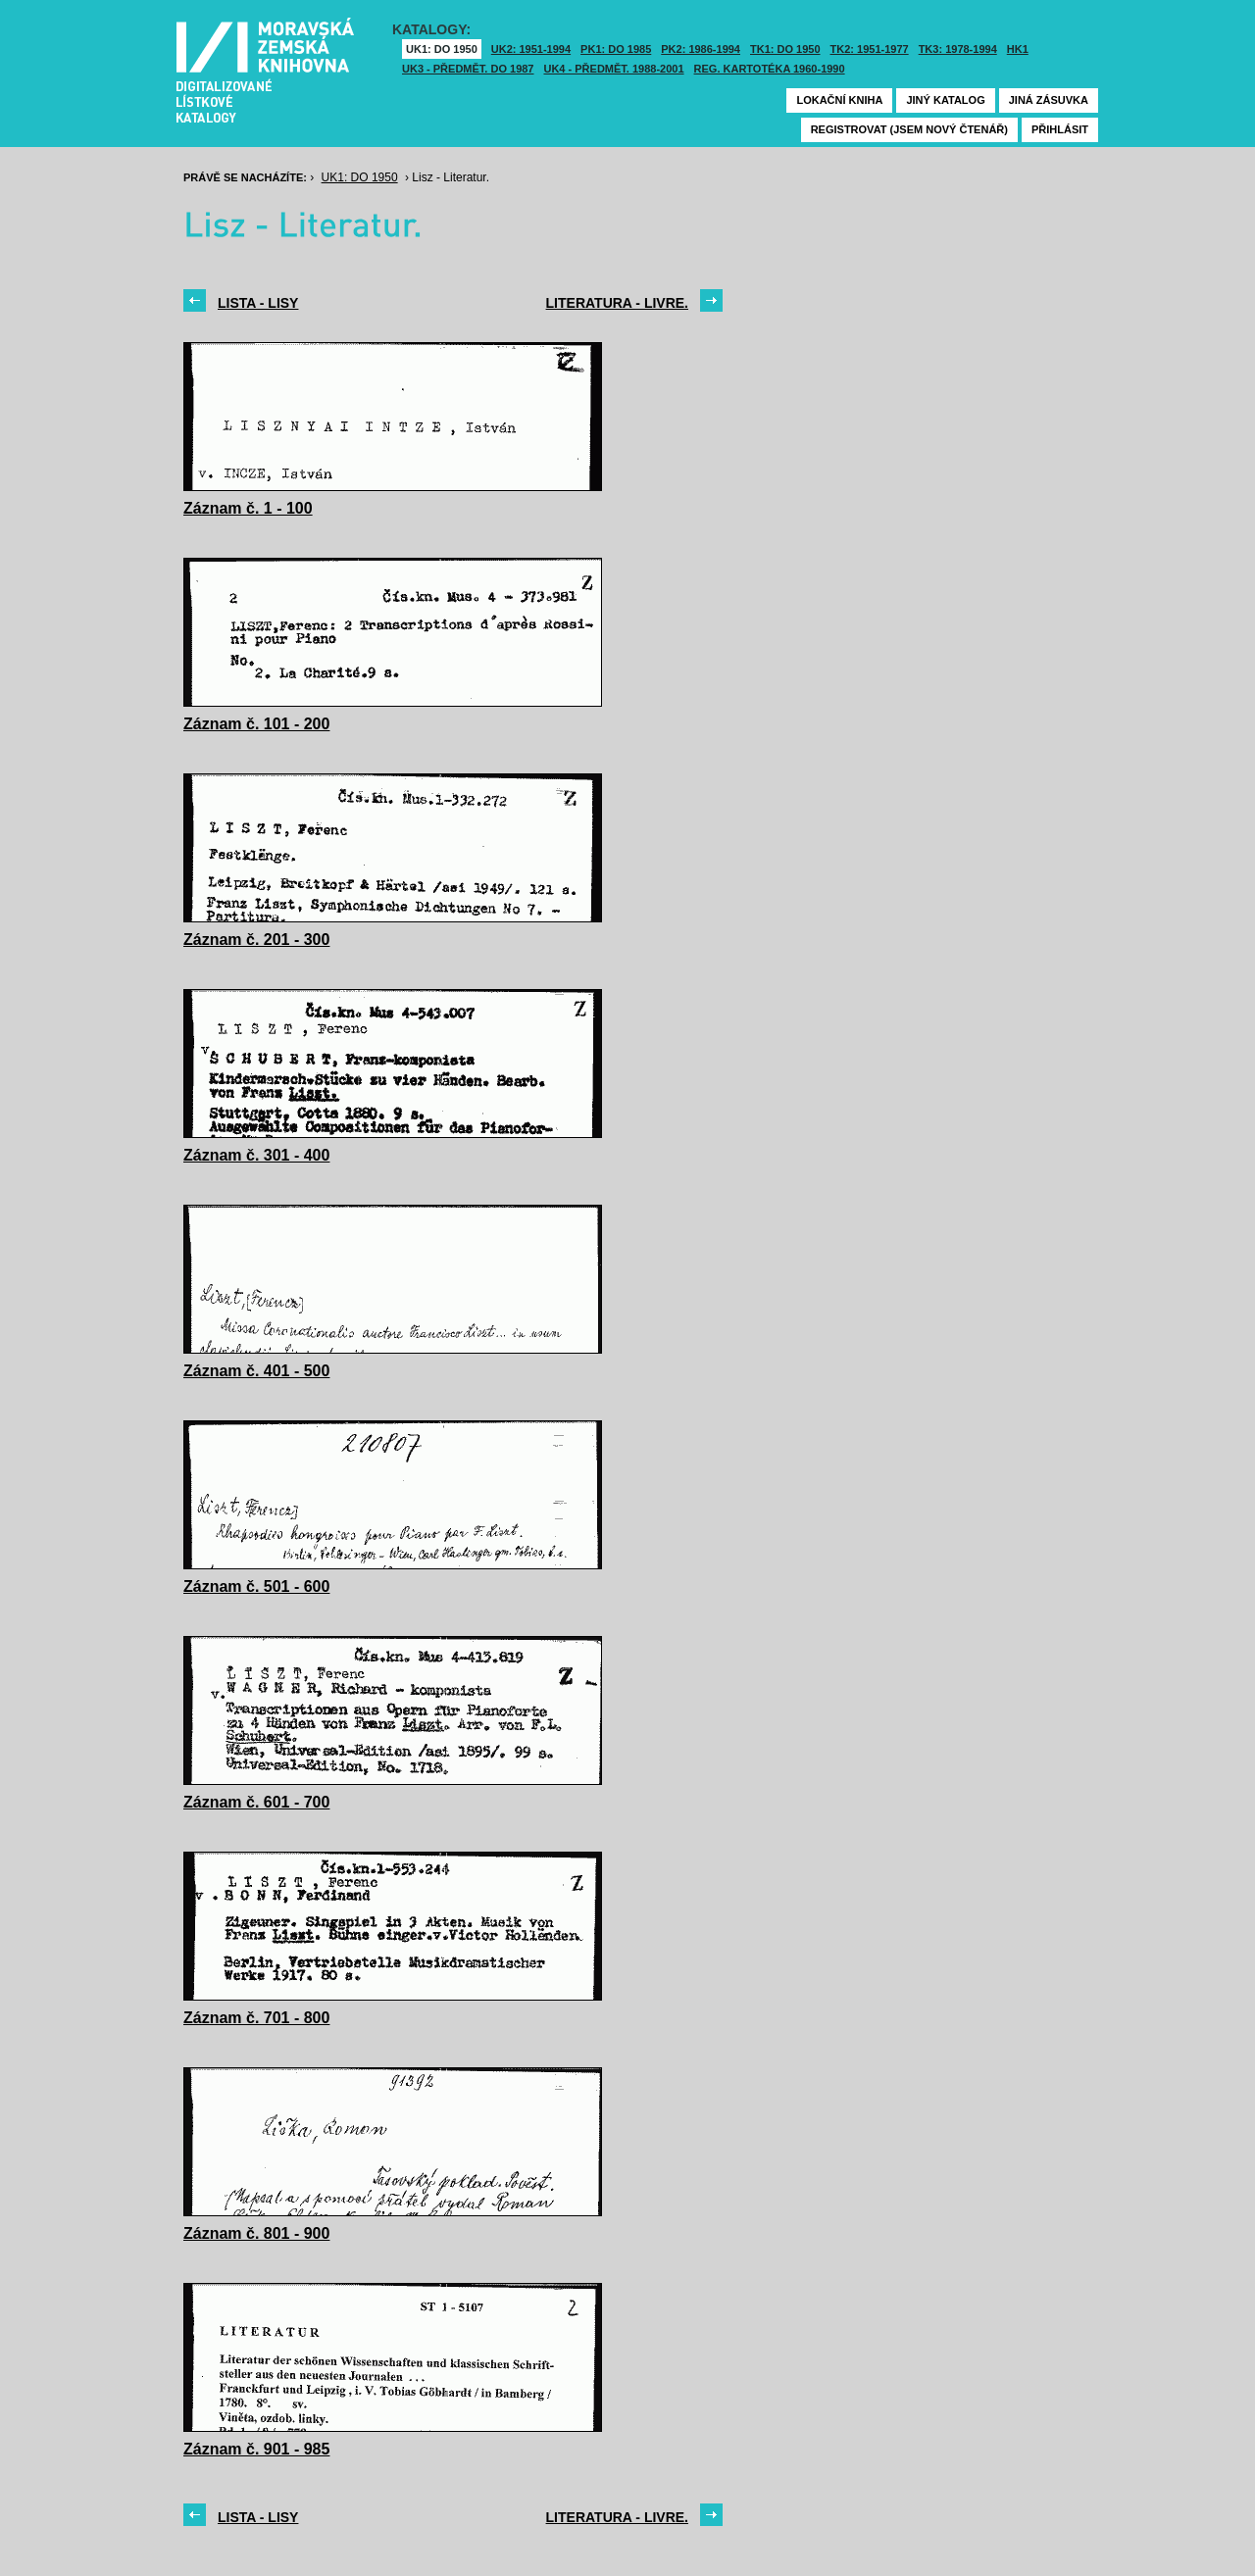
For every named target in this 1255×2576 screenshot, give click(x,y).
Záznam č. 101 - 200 (256, 724)
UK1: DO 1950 (441, 49)
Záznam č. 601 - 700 (256, 1802)
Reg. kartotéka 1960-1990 (769, 68)
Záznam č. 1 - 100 (248, 508)
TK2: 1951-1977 (869, 49)
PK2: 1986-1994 (700, 49)
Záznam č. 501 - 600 (256, 1586)
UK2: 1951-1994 (531, 49)
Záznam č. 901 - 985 (256, 2449)
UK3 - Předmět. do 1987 (467, 68)
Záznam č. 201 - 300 (256, 939)
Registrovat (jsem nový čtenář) (909, 129)
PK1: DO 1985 (615, 49)
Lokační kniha (839, 100)
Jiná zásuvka (1048, 100)
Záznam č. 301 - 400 (256, 1155)
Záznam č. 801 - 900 (256, 2233)
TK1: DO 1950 (785, 49)
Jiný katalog (945, 100)
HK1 (1018, 49)
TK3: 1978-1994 (958, 49)
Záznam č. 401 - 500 (256, 1370)
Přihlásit (1059, 129)
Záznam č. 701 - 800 (256, 2017)
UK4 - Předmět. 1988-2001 (613, 68)
